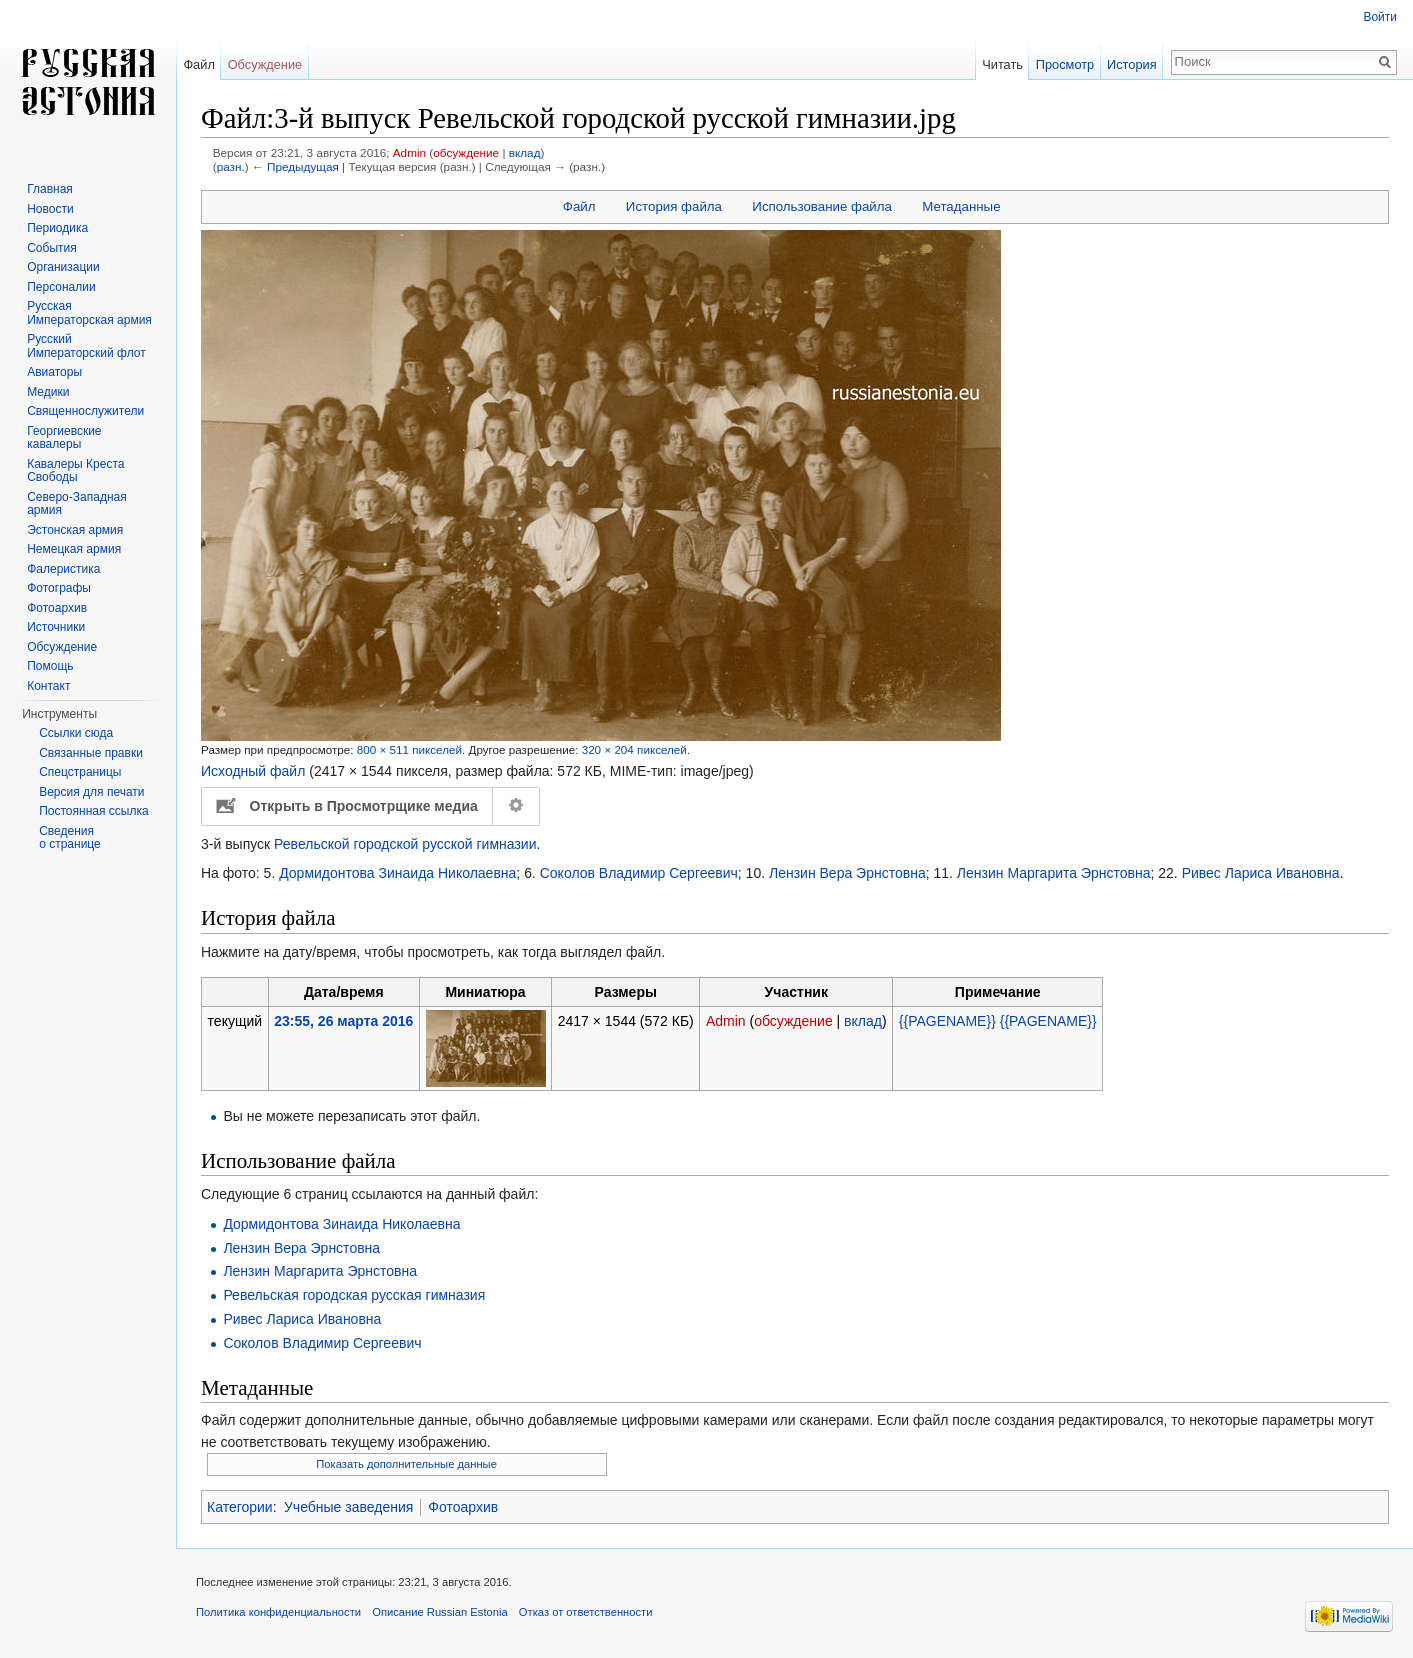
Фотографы (59, 588)
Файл (579, 206)
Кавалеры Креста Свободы (75, 471)
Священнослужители (85, 411)
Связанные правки (91, 753)
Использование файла (822, 206)
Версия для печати (91, 792)
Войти (1380, 17)
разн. (231, 166)
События (52, 248)
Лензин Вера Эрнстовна (847, 873)
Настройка (517, 806)
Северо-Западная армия (77, 504)
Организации (63, 267)
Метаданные (961, 206)
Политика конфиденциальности (278, 1612)
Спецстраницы (80, 772)
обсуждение (466, 152)
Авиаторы (54, 372)
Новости (50, 209)
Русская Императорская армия (89, 313)
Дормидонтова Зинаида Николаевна (397, 873)
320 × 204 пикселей (634, 749)
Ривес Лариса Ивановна (1261, 873)
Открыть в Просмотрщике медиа (364, 806)
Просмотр (1065, 64)
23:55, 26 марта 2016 (343, 1021)
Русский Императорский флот (86, 346)
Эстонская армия (75, 530)
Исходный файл (253, 771)
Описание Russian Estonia (439, 1612)
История (1132, 64)
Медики (48, 392)
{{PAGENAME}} (947, 1021)
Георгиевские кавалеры (64, 438)
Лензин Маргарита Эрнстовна (1054, 873)
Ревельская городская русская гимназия (354, 1295)
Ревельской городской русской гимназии (405, 844)
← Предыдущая (295, 166)
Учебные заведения (348, 1507)
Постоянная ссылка (93, 811)
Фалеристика (63, 569)
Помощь (50, 666)
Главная (50, 189)
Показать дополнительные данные (406, 1464)
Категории (240, 1507)
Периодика (57, 228)
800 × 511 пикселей (409, 749)
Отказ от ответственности (586, 1612)
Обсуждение (265, 64)
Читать (1002, 64)
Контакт (48, 686)
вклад (525, 152)
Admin (409, 152)
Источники (56, 627)
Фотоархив (463, 1507)
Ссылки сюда (76, 733)
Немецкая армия (74, 549)
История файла (674, 206)
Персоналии (61, 287)
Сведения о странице (70, 838)
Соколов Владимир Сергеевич (639, 873)
